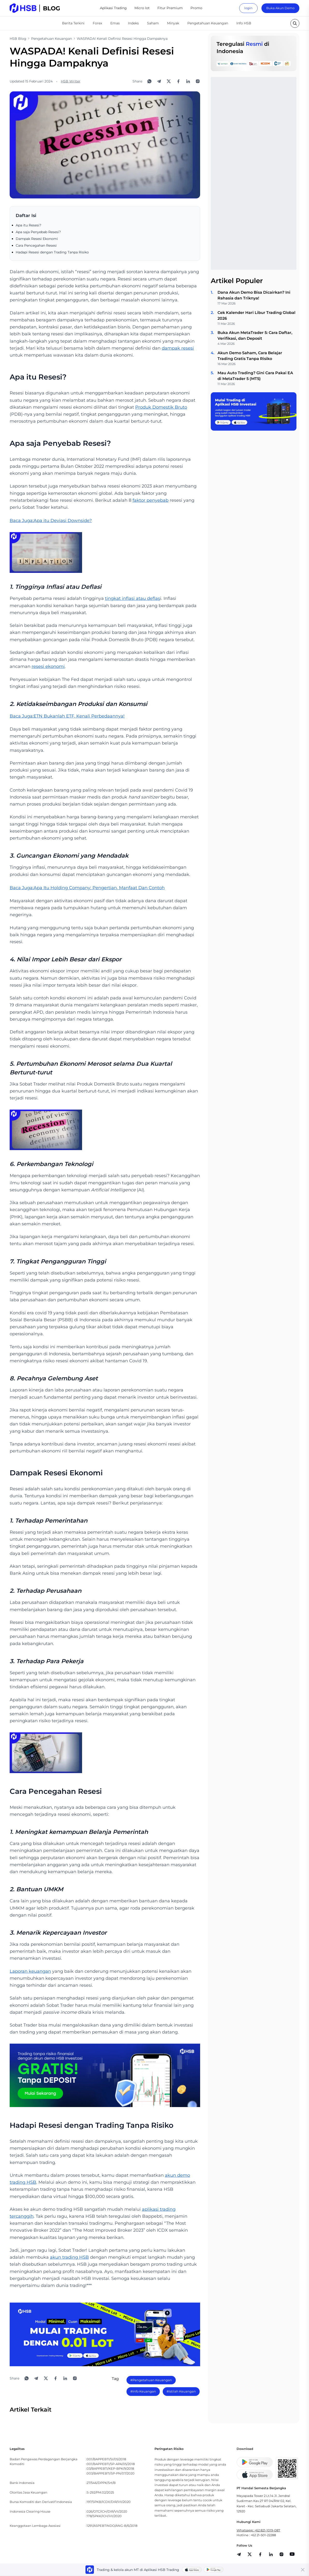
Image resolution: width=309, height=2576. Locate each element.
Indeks (133, 23)
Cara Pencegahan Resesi (36, 245)
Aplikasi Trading (113, 8)
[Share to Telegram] (159, 81)
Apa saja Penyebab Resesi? (38, 232)
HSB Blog (18, 38)
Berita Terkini (73, 23)
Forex (97, 23)
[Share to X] (168, 81)
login (248, 8)
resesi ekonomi (48, 666)
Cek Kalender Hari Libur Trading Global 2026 (256, 315)
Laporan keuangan (30, 1971)
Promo (196, 8)
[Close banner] (302, 2569)
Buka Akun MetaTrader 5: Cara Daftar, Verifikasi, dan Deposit (255, 335)
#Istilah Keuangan (181, 2391)
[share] (249, 2554)
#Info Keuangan (143, 2391)
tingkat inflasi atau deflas (132, 598)
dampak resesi (178, 348)
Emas (115, 23)
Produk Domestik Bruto (161, 407)
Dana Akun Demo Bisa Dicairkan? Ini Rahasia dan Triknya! (254, 295)
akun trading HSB (69, 2257)
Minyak (173, 23)
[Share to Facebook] (178, 81)
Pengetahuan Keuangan (207, 23)
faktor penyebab (151, 500)
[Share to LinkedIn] (188, 81)
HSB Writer (70, 81)
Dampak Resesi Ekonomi (37, 239)
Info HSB (243, 23)
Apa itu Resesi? (28, 225)
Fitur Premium (170, 8)
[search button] (294, 23)
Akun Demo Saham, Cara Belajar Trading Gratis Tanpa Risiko (250, 356)
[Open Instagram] (197, 81)
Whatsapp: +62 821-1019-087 (258, 2530)
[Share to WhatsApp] (149, 81)
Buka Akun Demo (280, 8)
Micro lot (142, 8)
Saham (153, 23)
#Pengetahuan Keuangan (151, 2380)
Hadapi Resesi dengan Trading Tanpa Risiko (52, 252)
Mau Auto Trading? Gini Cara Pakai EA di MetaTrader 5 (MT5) (255, 376)
